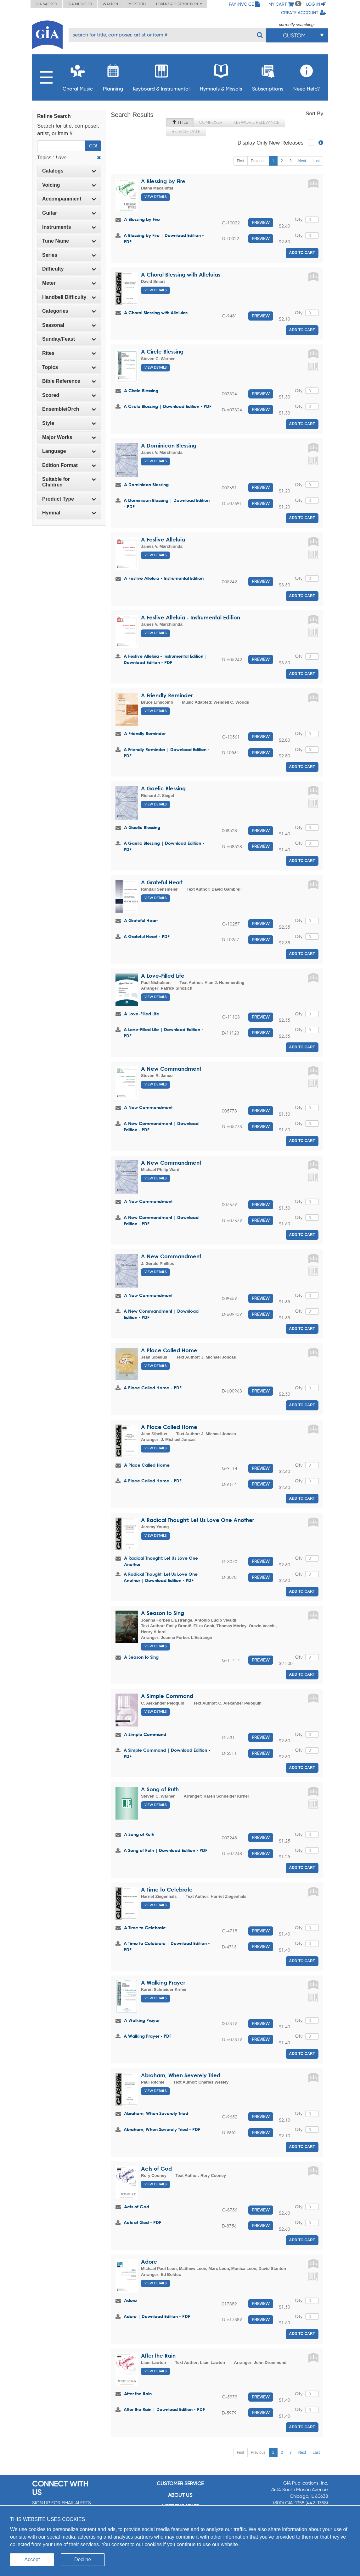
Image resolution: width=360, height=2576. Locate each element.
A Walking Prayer (163, 1983)
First (240, 161)
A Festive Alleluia (163, 539)
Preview (261, 222)
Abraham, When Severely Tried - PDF (162, 2129)
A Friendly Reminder (167, 695)
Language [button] (69, 451)
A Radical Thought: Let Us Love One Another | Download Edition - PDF (161, 1577)
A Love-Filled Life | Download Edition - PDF (163, 1032)
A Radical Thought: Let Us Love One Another (197, 1520)
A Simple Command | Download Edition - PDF (167, 1753)
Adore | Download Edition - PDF (157, 2316)
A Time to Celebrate (167, 1889)
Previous (258, 161)
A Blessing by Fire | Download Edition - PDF (164, 238)
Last (316, 161)
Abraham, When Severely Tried (180, 2075)
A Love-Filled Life (162, 976)
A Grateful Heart (162, 882)
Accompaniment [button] (69, 198)
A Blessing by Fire (163, 181)
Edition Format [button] (69, 465)
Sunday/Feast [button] (69, 339)
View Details (155, 197)
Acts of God (156, 2169)
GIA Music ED (80, 4)
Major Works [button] (69, 437)
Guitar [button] (69, 213)
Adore (149, 2262)
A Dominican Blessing (168, 445)
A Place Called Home (169, 1350)
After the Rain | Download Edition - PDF (164, 2409)
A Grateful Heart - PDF (147, 936)
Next (302, 161)
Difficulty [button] (69, 269)
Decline (82, 2559)
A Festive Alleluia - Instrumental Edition (164, 578)
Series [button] (69, 255)
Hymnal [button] (69, 512)
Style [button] (69, 423)
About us (180, 2495)
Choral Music (78, 76)
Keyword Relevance (256, 122)
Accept (32, 2559)
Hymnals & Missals (221, 76)
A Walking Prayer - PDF (148, 2036)
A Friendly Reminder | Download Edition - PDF (167, 752)
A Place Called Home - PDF (153, 1387)
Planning (113, 76)
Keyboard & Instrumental (161, 76)
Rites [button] (69, 353)
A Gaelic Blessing (163, 788)
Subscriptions (267, 76)
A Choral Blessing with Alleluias (180, 274)
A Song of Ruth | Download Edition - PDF (165, 1850)
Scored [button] (69, 395)
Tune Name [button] (69, 241)
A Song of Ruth (160, 1789)
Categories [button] (69, 311)
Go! (93, 145)
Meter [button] (69, 283)
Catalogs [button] (69, 170)
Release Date (186, 131)
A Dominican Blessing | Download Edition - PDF (167, 503)
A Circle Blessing (162, 351)
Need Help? (306, 76)
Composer (210, 122)
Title (180, 122)
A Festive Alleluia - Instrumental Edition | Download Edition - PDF (165, 659)
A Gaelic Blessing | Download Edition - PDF (164, 846)
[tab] (69, 171)
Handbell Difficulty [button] (69, 297)
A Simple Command (167, 1696)
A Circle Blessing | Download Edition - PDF (167, 406)
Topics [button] (69, 367)
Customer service (180, 2483)
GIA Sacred (46, 4)
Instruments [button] (69, 227)
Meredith (137, 4)
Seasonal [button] (69, 325)
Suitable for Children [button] (69, 481)
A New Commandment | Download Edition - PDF (161, 1126)
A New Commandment (171, 1069)
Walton (110, 4)
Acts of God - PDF (142, 2222)
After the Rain (158, 2356)
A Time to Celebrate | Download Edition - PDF (167, 1946)
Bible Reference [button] (69, 381)
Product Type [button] (69, 499)
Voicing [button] (69, 185)
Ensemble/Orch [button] (69, 409)
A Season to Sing (162, 1613)
